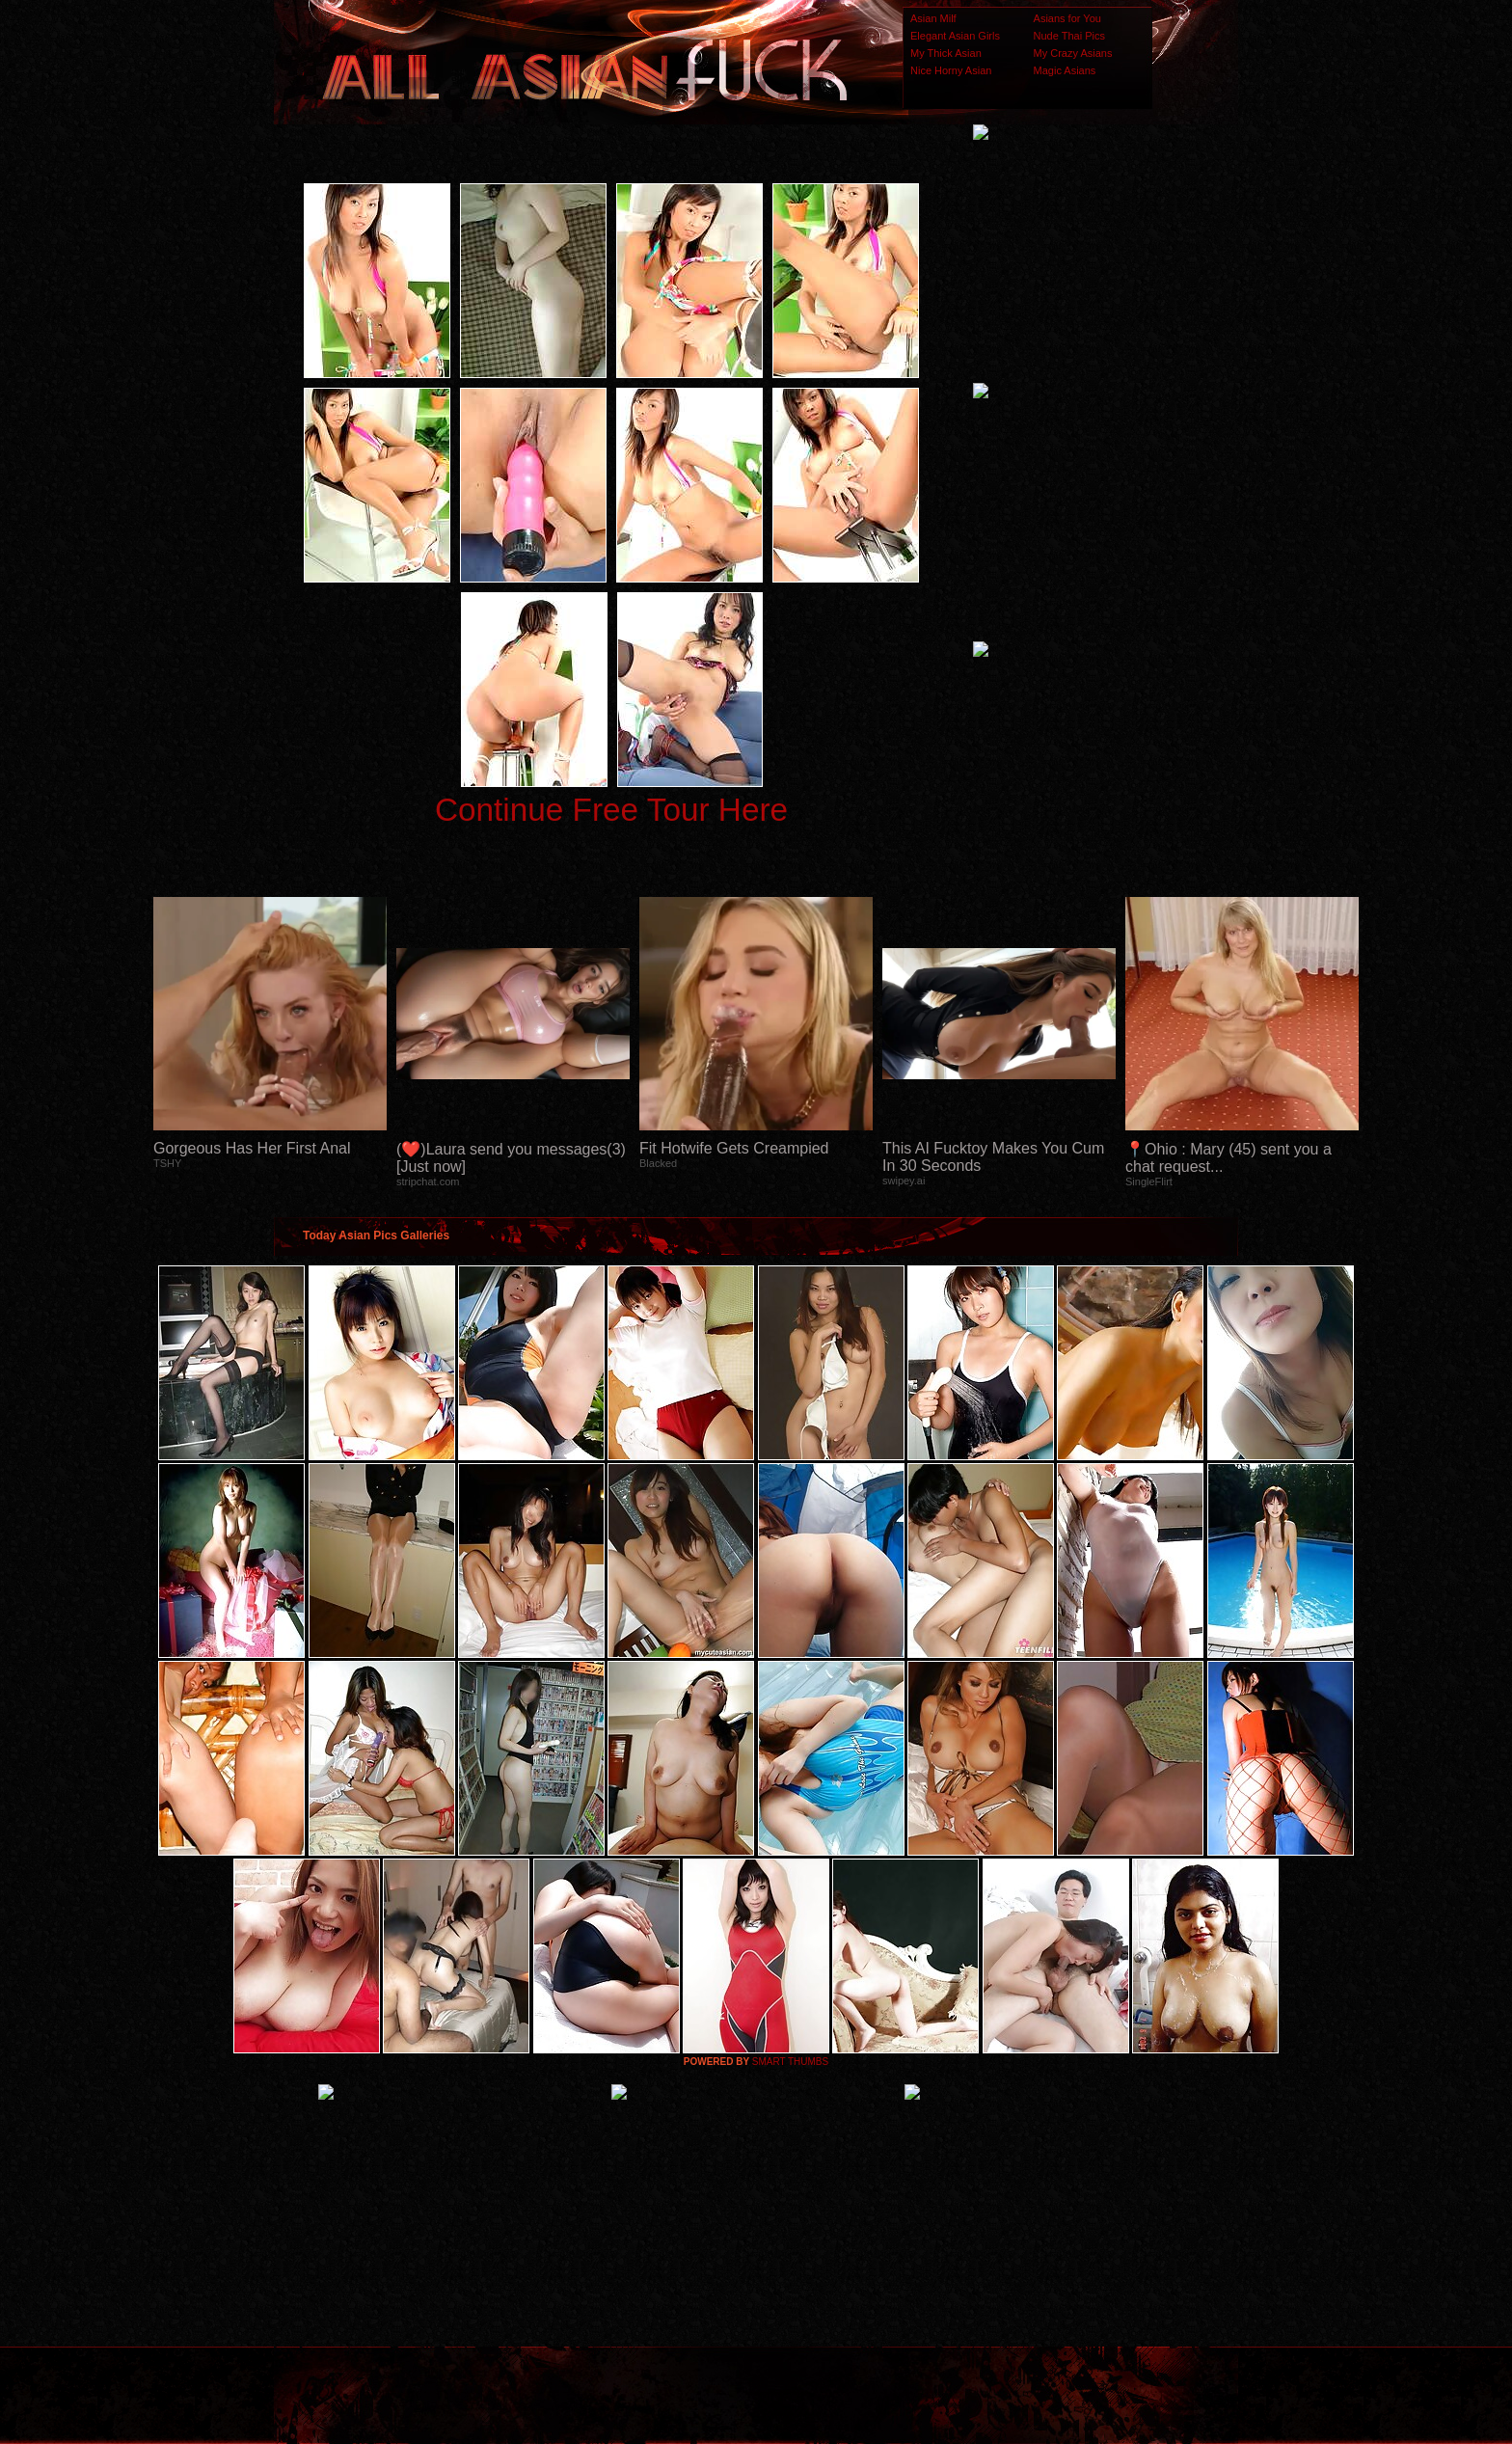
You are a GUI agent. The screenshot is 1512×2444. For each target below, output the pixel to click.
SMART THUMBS (790, 2061)
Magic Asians (1065, 70)
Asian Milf (933, 18)
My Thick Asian (946, 53)
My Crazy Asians (1073, 53)
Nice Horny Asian (950, 70)
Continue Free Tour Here (611, 810)
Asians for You (1067, 18)
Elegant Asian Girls (955, 35)
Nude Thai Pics (1069, 35)
